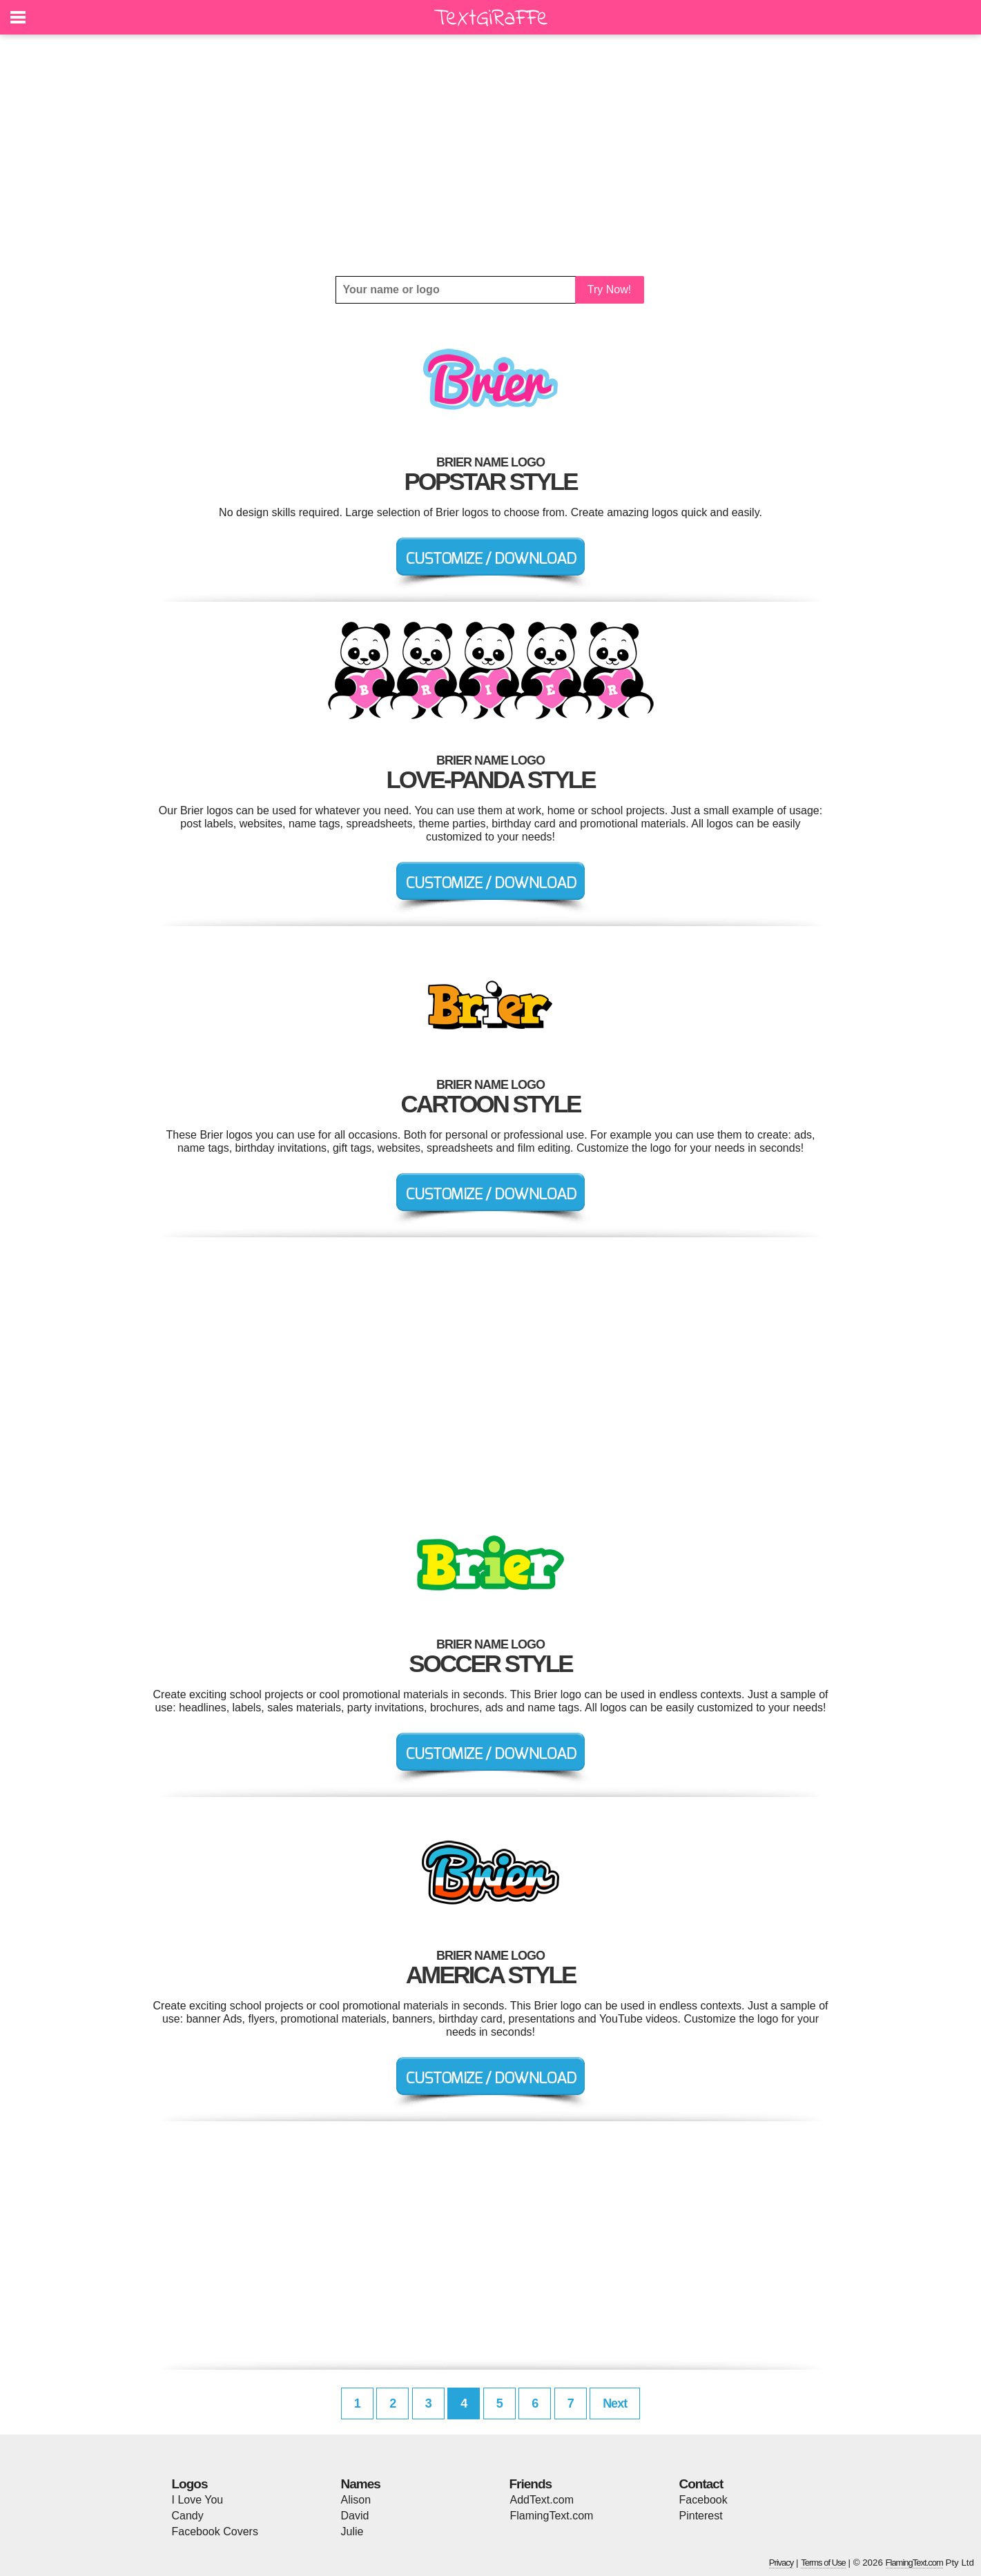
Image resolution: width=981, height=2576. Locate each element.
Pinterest (701, 2515)
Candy (188, 2515)
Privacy (781, 2562)
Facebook (703, 2500)
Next (615, 2403)
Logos (190, 2484)
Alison (356, 2500)
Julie (352, 2531)
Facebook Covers (215, 2531)
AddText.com (542, 2500)
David (355, 2515)
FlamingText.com (552, 2515)
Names (360, 2484)
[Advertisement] (491, 155)
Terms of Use (823, 2562)
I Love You (198, 2500)
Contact (701, 2484)
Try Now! (609, 289)
